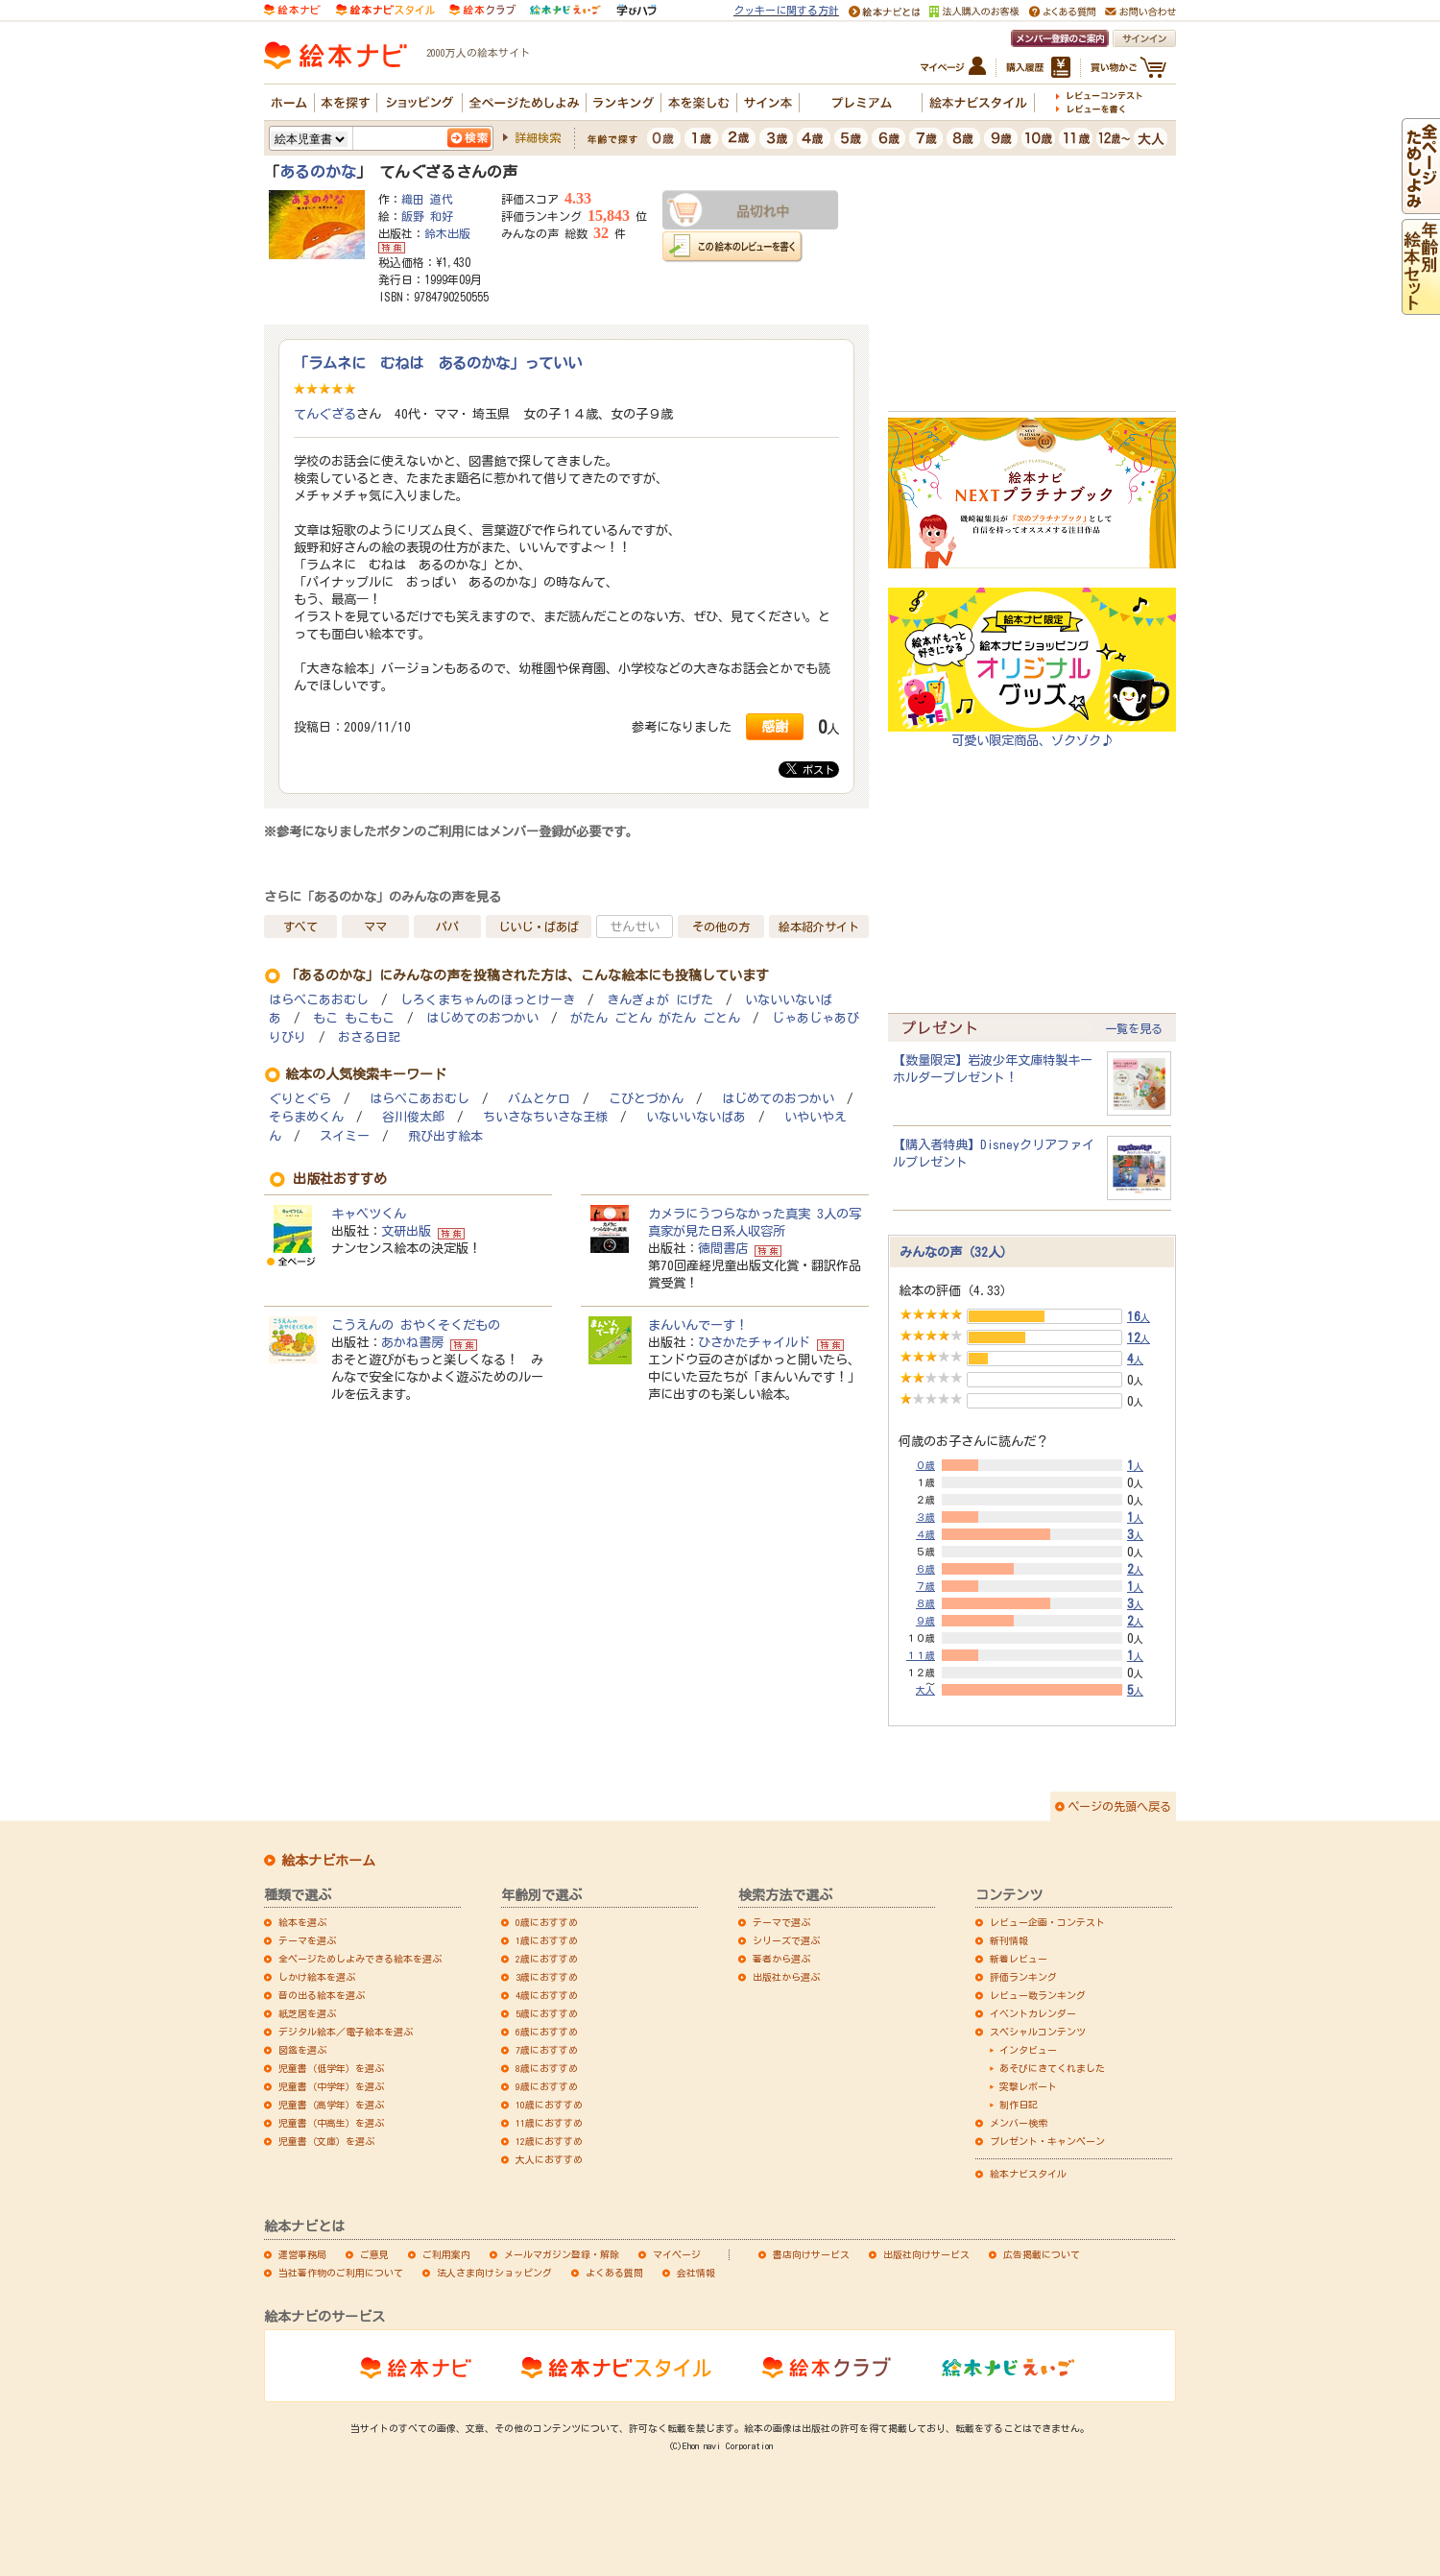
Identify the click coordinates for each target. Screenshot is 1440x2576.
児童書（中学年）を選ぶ (331, 2086)
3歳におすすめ (547, 1977)
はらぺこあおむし (319, 1000)
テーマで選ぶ (781, 1922)
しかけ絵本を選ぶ (316, 1977)
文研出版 (406, 1231)
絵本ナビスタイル (1028, 2174)
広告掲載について (1041, 2254)
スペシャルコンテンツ (1038, 2031)
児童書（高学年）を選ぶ (331, 2104)
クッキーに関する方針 (786, 10)
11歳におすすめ (549, 2123)
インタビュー (1028, 2050)
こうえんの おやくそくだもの (415, 1325)
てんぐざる (325, 414)
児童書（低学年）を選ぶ (331, 2068)
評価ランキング (1023, 1977)
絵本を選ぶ (302, 1922)
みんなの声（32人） (956, 1252)
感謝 (774, 726)
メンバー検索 (1018, 2123)
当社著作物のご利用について (340, 2272)
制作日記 (1018, 2104)
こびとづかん (646, 1099)
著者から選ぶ (781, 1958)
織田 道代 (427, 199)
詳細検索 (538, 137)
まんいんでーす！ (698, 1325)
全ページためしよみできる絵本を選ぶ (360, 1958)
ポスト (810, 769)
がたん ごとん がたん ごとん (655, 1018)
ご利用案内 (446, 2254)
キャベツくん (368, 1213)
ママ (375, 926)
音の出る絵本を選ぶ (321, 1995)
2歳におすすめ (547, 1958)
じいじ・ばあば (538, 926)
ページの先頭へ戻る (1119, 1806)
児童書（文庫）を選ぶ (326, 2141)
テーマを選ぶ (307, 1940)
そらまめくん (306, 1117)
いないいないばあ (696, 1117)
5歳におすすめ (547, 2013)
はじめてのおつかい (482, 1018)
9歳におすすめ (547, 2086)
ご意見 (374, 2254)
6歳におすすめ (547, 2031)
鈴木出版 (447, 233)
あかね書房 (412, 1342)
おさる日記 (369, 1037)
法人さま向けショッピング (494, 2272)
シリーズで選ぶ (786, 1940)
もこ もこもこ (354, 1018)
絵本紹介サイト (819, 926)
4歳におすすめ (547, 1995)
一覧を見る (1134, 1028)
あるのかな (317, 172)
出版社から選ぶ (786, 1977)
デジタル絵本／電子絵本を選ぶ (345, 2031)
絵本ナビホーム (328, 1860)
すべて (300, 926)
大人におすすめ (549, 2159)
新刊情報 (1009, 1940)
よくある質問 (614, 2272)
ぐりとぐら (300, 1099)
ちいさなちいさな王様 (545, 1117)
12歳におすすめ (549, 2141)
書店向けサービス (811, 2254)
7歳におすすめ (547, 2050)
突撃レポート (1028, 2086)
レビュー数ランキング (1038, 1995)
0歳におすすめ (547, 1922)
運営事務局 (302, 2254)
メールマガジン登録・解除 (561, 2254)
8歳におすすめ (547, 2068)
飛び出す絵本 (445, 1136)
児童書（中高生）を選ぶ (331, 2123)
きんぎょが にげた (660, 1000)
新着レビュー (1018, 1958)
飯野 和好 (427, 216)
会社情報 (696, 2272)
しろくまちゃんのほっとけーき (487, 1000)
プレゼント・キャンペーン (1047, 2141)
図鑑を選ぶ (302, 2050)
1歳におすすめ (547, 1940)
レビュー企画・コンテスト (1047, 1922)
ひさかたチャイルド (754, 1342)
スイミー (345, 1136)
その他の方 (721, 926)
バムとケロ (539, 1099)
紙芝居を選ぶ (307, 2013)
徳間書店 (723, 1248)
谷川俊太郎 (413, 1117)
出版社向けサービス (926, 2254)
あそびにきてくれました (1052, 2068)
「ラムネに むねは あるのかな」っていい (438, 363)
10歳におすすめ (549, 2104)
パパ (447, 926)
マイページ (677, 2254)
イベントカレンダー (1033, 2013)
